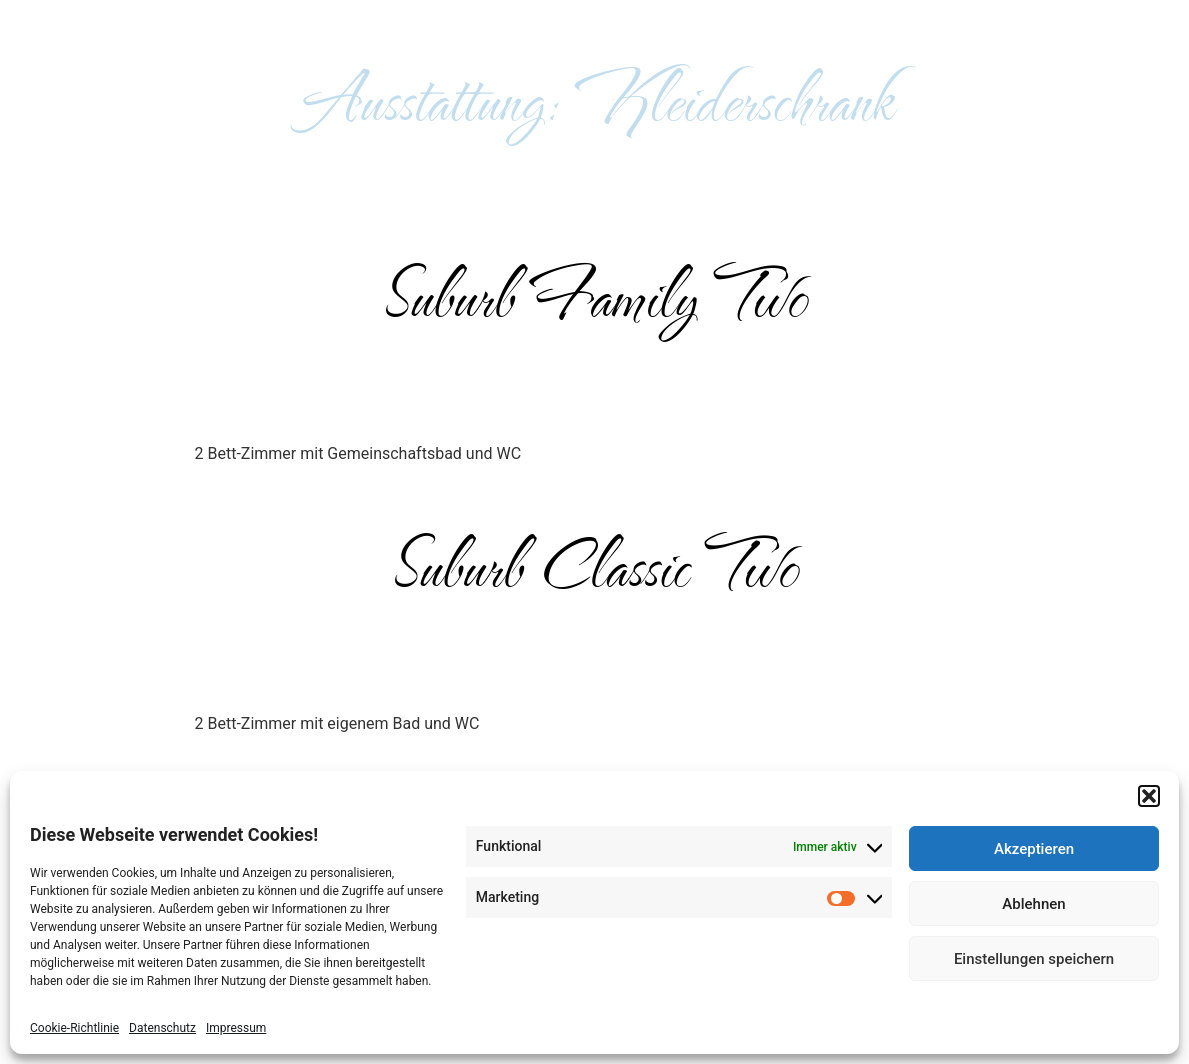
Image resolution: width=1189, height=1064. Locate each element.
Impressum (236, 1028)
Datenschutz (162, 1028)
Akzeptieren (1034, 849)
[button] (1149, 796)
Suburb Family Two (594, 294)
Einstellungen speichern (1034, 959)
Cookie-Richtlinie (74, 1028)
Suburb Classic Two (595, 564)
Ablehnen (1033, 904)
